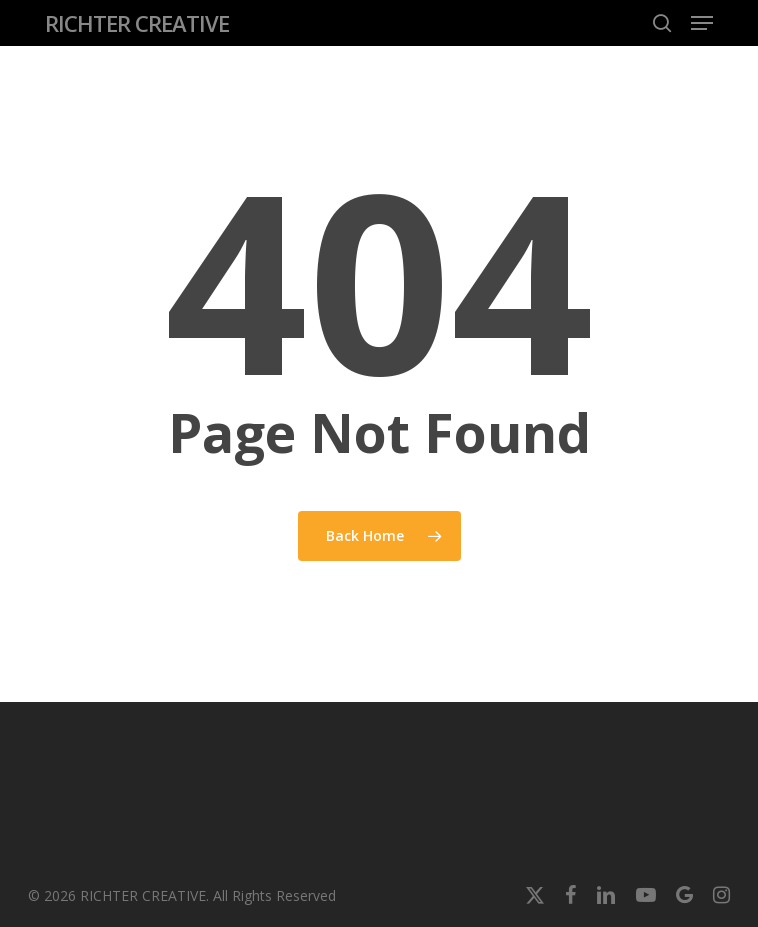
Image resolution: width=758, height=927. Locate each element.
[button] (702, 23)
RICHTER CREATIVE (137, 23)
